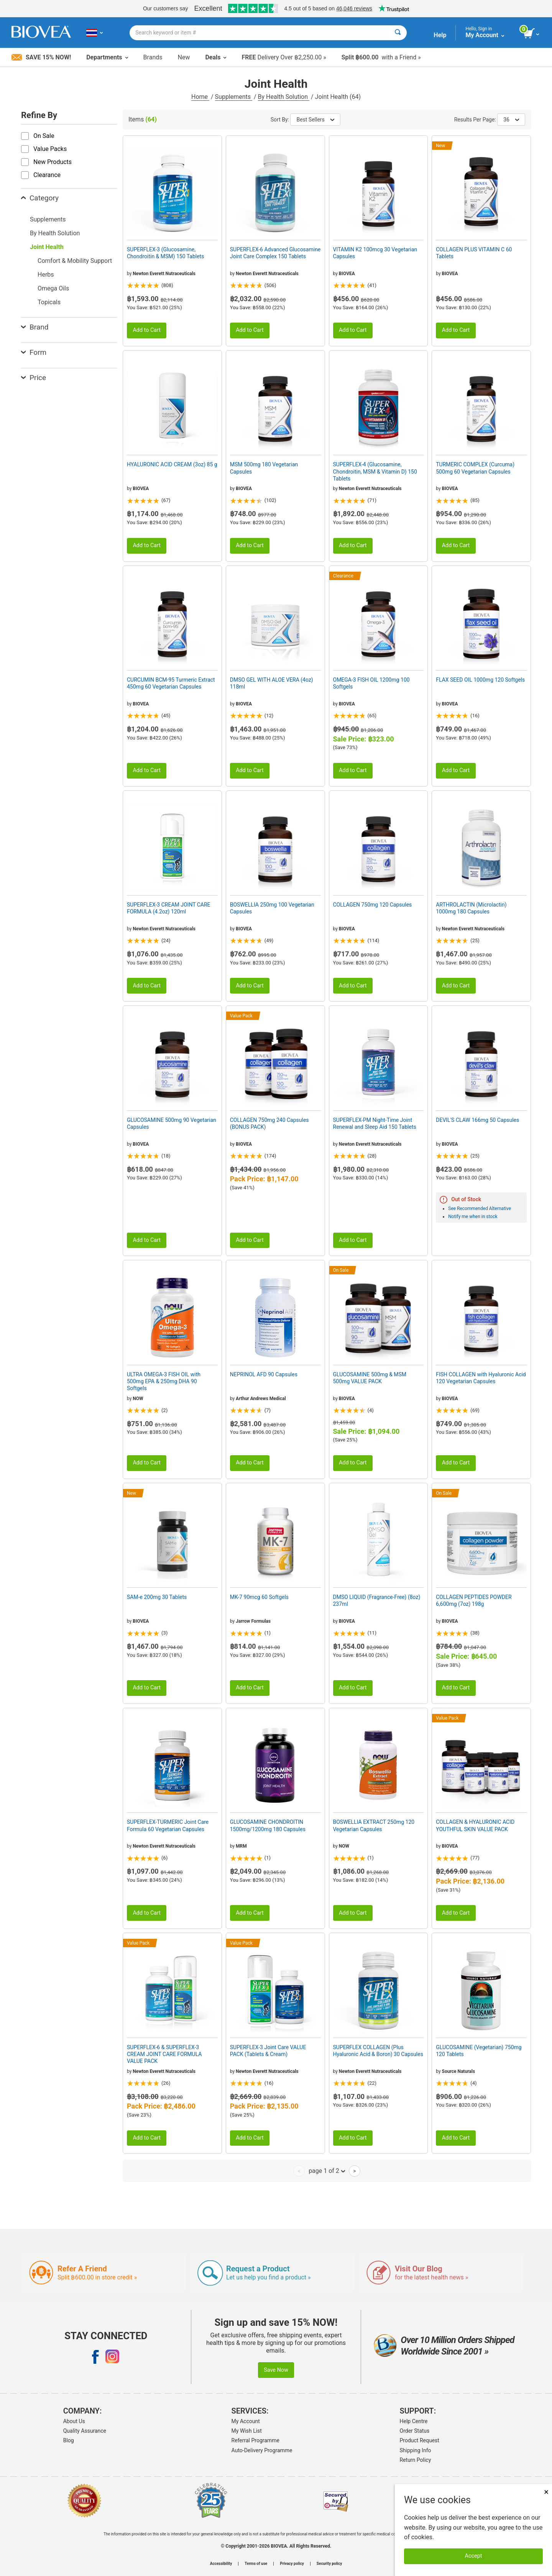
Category (40, 197)
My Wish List (247, 2431)
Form (33, 352)
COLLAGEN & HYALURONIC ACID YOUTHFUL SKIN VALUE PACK (475, 1825)
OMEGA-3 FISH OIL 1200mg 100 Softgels (371, 683)
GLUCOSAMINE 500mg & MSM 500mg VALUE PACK (370, 1377)
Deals (215, 57)
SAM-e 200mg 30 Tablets (157, 1597)
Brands (153, 57)
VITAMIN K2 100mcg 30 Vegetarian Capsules (375, 252)
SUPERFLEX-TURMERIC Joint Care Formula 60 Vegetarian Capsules (168, 1825)
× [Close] (546, 2492)
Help (440, 35)
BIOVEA (347, 273)
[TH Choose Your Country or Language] (94, 32)
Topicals (49, 302)
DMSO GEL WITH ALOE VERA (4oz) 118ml (271, 683)
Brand (34, 327)
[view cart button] (531, 33)
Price (33, 377)
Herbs (46, 274)
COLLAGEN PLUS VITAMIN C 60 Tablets (474, 252)
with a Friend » (381, 57)
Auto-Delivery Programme (262, 2450)
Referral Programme (255, 2440)
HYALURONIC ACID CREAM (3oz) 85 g (172, 464)
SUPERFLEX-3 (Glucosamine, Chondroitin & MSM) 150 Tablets (165, 252)
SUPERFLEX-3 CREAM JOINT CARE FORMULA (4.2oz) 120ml (168, 908)
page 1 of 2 (327, 2170)
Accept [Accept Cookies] (473, 2556)
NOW (138, 1398)
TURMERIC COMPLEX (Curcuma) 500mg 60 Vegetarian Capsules (475, 467)
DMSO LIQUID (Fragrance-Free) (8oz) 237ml (377, 1600)
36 (511, 119)
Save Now (276, 2370)
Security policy (329, 2564)
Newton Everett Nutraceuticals (164, 273)
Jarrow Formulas (253, 1621)
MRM (241, 1846)
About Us (74, 2421)
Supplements (233, 96)
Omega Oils (53, 288)
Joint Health (47, 247)
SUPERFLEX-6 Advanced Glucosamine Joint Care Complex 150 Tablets (275, 252)
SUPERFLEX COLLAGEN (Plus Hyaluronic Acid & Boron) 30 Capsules (378, 2050)
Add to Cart (147, 330)
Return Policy (415, 2460)
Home (200, 96)
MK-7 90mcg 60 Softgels (259, 1597)
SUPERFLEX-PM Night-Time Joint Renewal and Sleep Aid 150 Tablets (374, 1123)
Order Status (415, 2431)
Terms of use (256, 2564)
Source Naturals (458, 2071)
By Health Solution (283, 96)
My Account (246, 2421)
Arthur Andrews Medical (261, 1398)
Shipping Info (415, 2450)
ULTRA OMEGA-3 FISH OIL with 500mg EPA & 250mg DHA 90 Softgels (163, 1381)
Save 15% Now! (41, 57)
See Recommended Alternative (479, 1208)
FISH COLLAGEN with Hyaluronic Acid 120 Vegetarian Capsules (481, 1377)
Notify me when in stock (472, 1216)
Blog (68, 2440)
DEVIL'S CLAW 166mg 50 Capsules (477, 1120)
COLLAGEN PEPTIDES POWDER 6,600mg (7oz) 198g (473, 1600)
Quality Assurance (84, 2431)
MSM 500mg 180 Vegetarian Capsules (264, 467)
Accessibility (221, 2564)
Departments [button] (107, 57)
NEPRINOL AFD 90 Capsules (263, 1374)
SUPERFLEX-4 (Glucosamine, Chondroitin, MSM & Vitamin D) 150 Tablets (375, 471)
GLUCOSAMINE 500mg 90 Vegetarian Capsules (171, 1123)
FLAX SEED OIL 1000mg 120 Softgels (480, 680)
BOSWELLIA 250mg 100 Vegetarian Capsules (272, 908)
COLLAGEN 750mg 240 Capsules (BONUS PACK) (269, 1123)
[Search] (398, 32)
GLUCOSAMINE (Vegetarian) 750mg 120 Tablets (478, 2050)
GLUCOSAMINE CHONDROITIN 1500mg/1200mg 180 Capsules (268, 1825)
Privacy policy (292, 2564)
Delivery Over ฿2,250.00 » (284, 57)
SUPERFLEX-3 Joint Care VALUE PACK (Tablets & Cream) (268, 2050)
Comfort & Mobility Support (75, 260)
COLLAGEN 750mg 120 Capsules (372, 905)
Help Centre (414, 2421)
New (184, 57)
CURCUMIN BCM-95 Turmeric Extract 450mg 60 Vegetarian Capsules (171, 683)
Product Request (419, 2440)
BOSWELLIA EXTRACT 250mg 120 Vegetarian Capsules (374, 1825)
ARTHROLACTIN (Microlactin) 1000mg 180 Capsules (471, 908)
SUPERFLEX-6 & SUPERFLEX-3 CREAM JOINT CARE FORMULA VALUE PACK (164, 2054)
